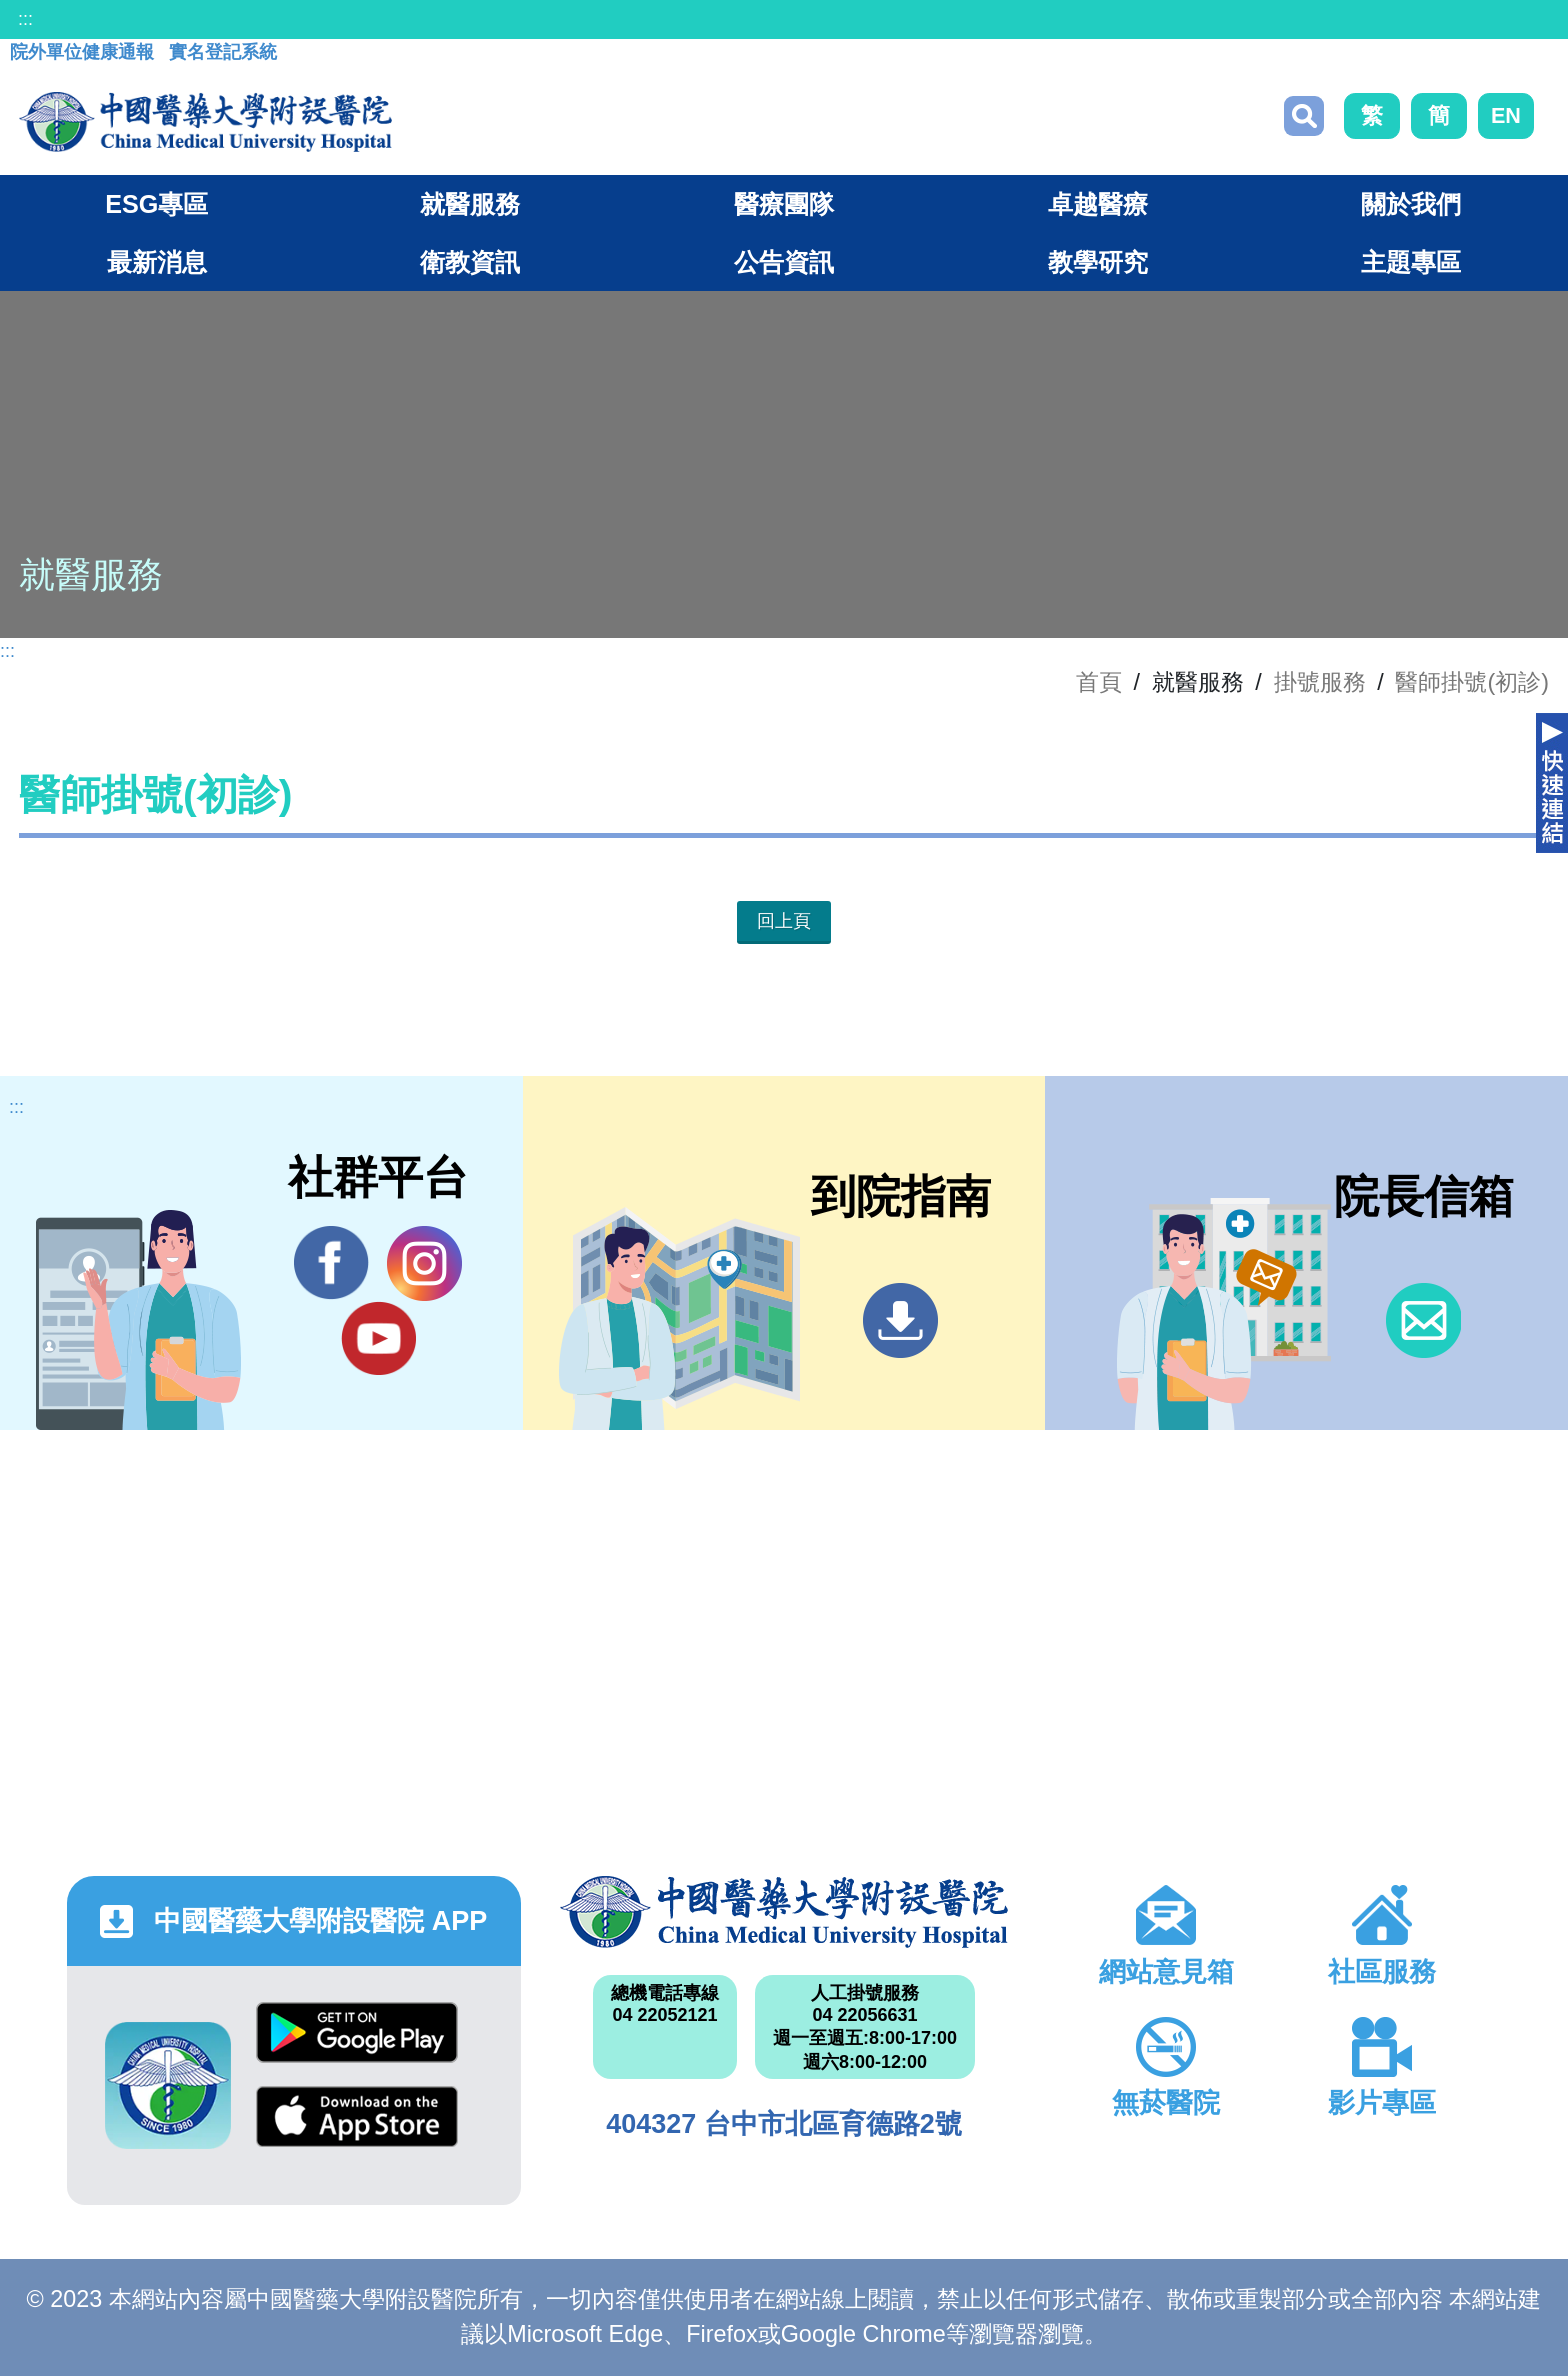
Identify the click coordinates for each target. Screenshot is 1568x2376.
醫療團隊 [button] (784, 204)
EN (1506, 115)
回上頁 (784, 921)
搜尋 (1304, 116)
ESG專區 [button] (156, 204)
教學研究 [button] (1098, 262)
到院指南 (900, 1320)
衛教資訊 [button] (470, 262)
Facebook (331, 1263)
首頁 (1099, 682)
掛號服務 (1320, 682)
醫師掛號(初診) (1472, 682)
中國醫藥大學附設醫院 (784, 1912)
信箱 (1423, 1320)
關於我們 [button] (1411, 204)
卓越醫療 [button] (1098, 204)
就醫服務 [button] (470, 204)
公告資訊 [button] (784, 262)
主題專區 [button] (1411, 262)
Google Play (357, 2032)
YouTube (378, 1338)
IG (424, 1263)
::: (25, 19)
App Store (357, 2116)
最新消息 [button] (157, 262)
